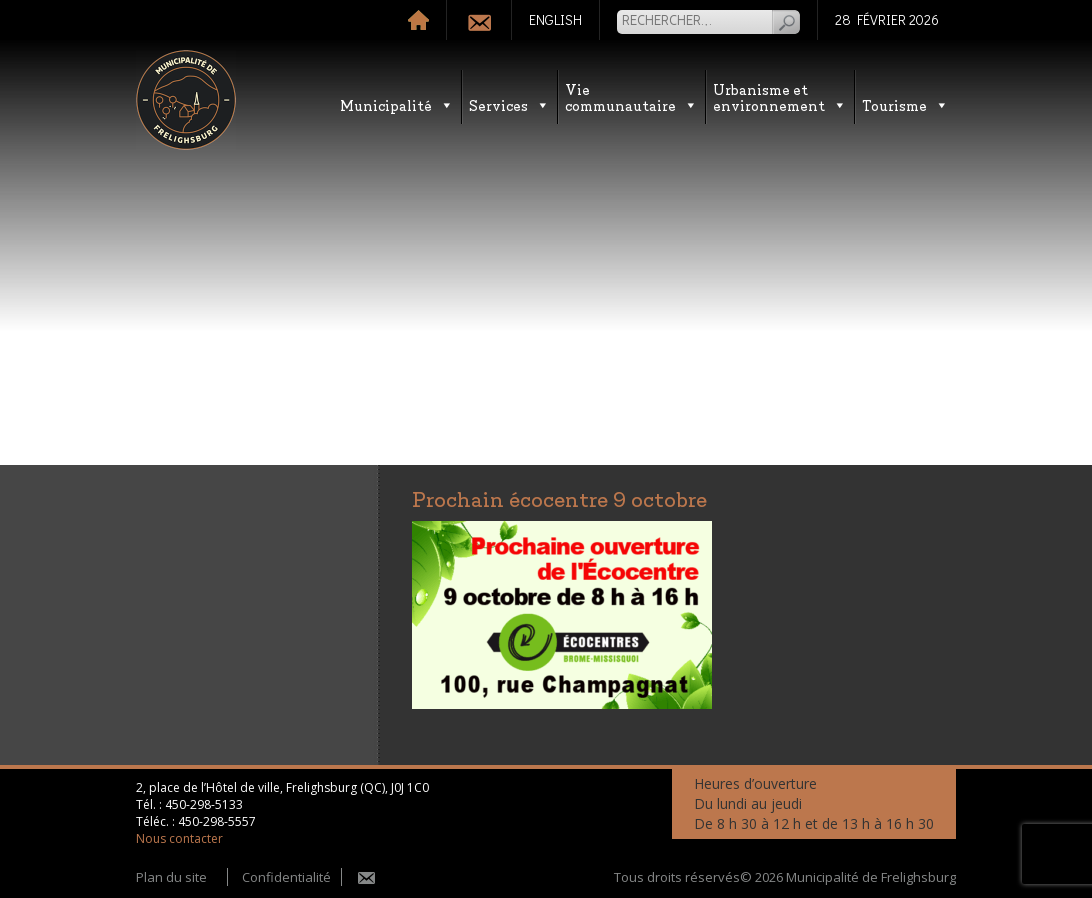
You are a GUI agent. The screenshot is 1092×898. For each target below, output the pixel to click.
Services (509, 104)
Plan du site (171, 877)
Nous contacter (179, 838)
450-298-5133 (204, 804)
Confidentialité (286, 877)
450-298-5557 (217, 821)
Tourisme (905, 104)
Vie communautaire (631, 96)
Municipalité (397, 104)
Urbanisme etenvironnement (780, 96)
